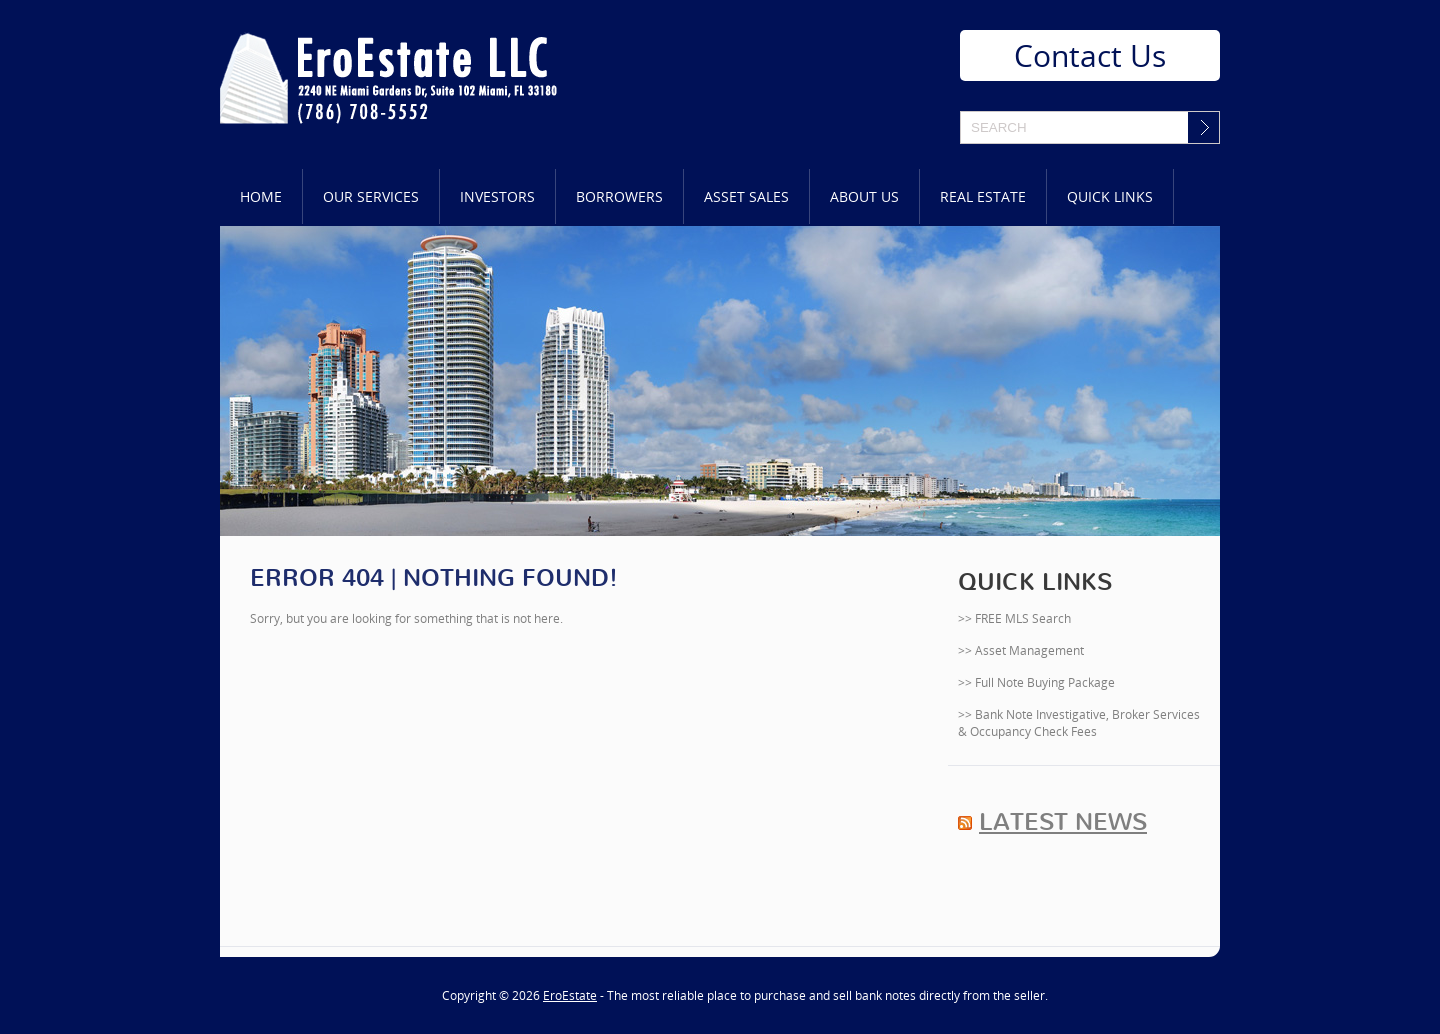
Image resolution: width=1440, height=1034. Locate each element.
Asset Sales (746, 196)
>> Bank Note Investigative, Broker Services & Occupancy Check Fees (1079, 723)
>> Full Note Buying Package (1036, 682)
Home (261, 196)
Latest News (1063, 822)
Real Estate (983, 196)
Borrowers (619, 196)
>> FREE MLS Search (1014, 618)
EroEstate (570, 995)
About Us (864, 196)
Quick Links (1110, 196)
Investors (497, 196)
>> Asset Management (1021, 650)
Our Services (371, 196)
